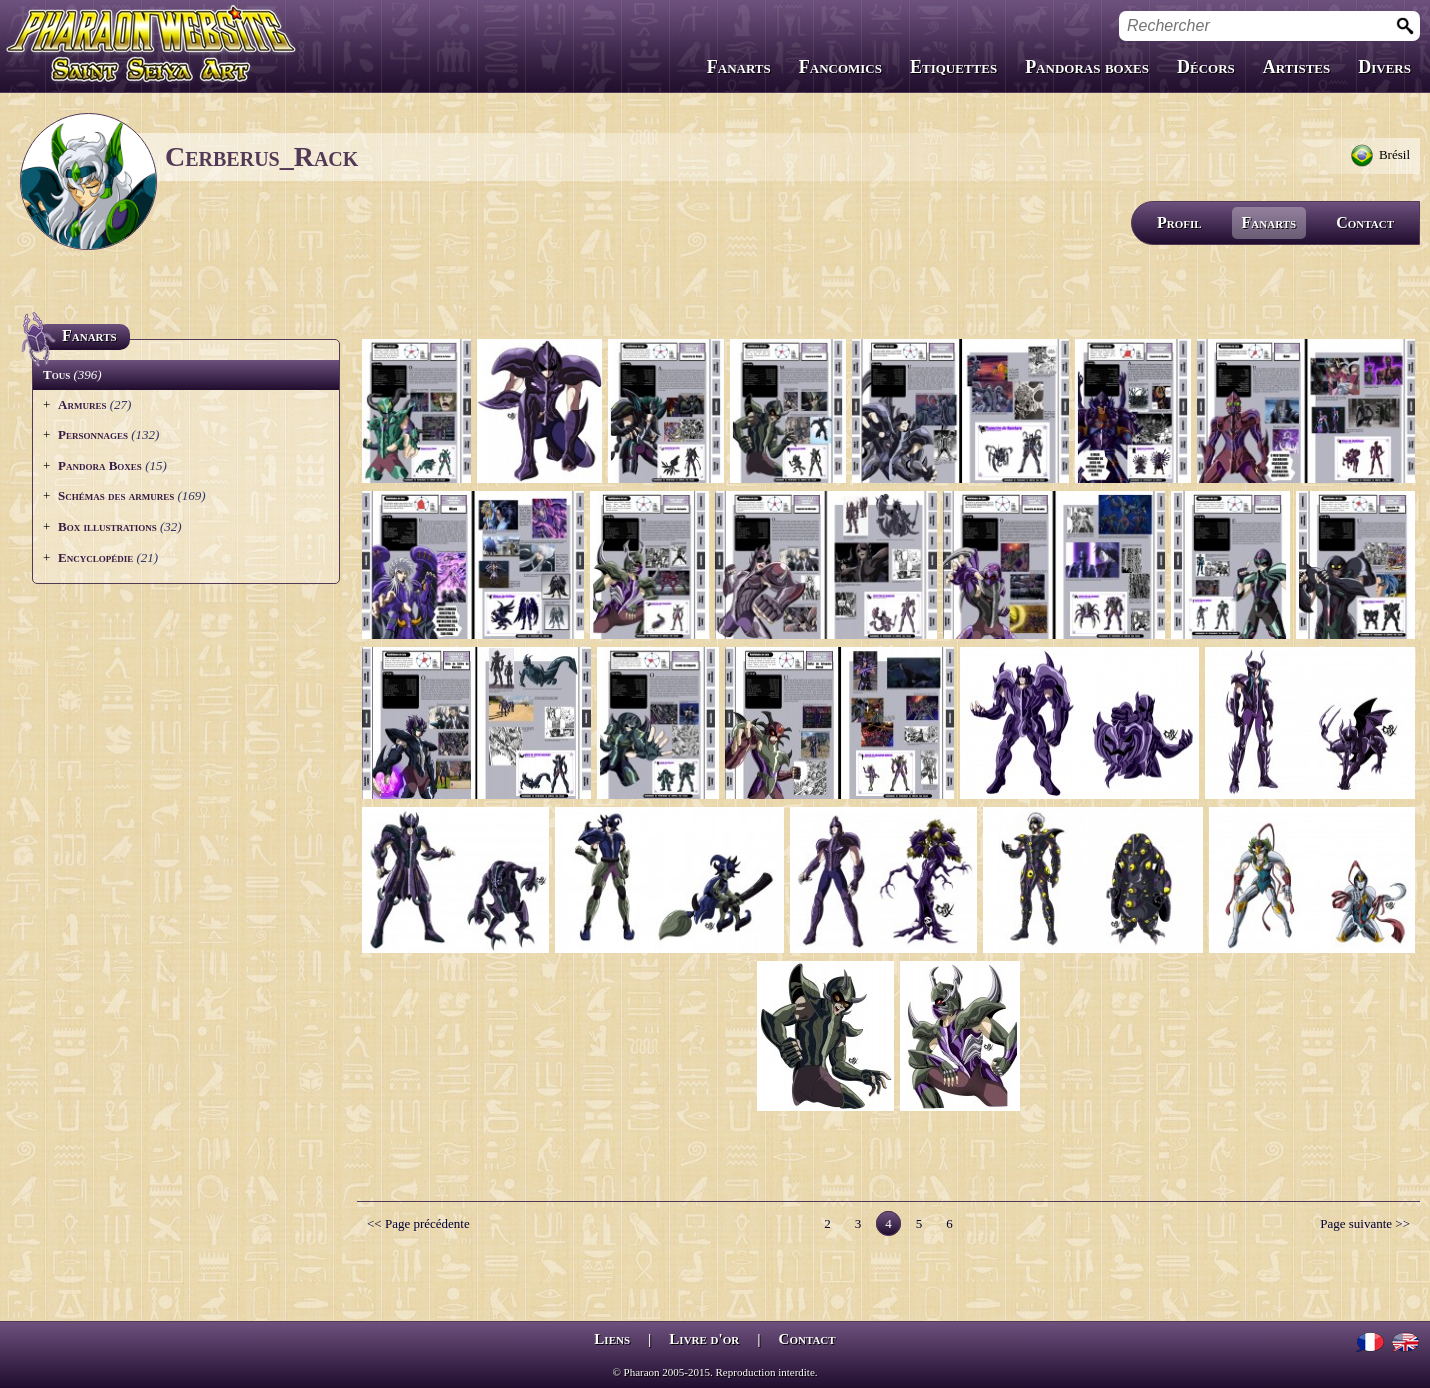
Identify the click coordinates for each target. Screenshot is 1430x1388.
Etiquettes (953, 67)
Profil (1179, 222)
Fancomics (840, 67)
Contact (1365, 222)
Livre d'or (704, 1339)
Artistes (1296, 67)
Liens (612, 1339)
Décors (1206, 67)
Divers (1384, 67)
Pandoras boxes (1087, 67)
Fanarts (739, 67)
